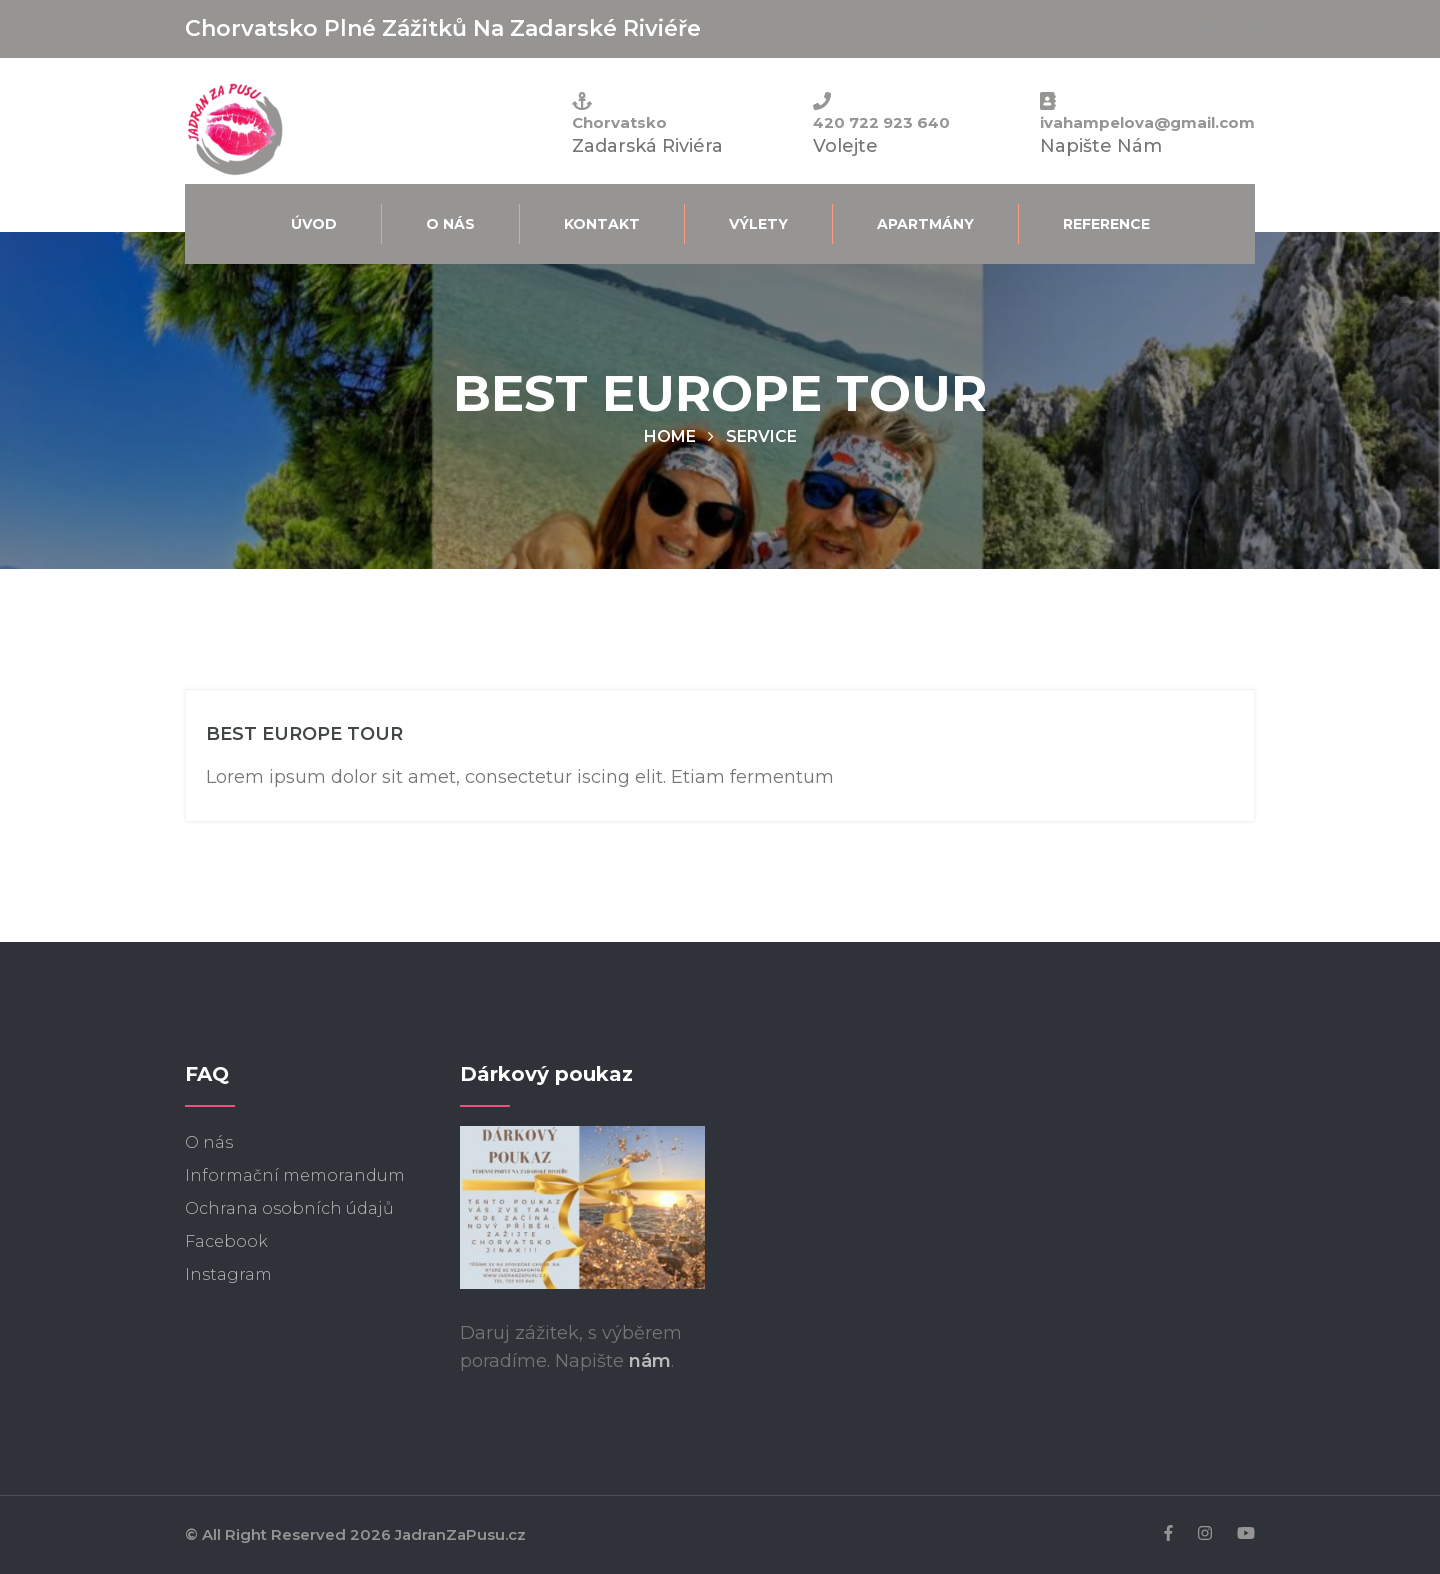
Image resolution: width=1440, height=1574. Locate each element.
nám (650, 1361)
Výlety (758, 224)
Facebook (226, 1241)
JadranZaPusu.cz (460, 1534)
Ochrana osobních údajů (289, 1208)
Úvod (314, 224)
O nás (450, 224)
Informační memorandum (295, 1175)
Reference (1106, 224)
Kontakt (602, 224)
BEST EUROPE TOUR (304, 734)
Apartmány (925, 224)
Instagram (228, 1274)
